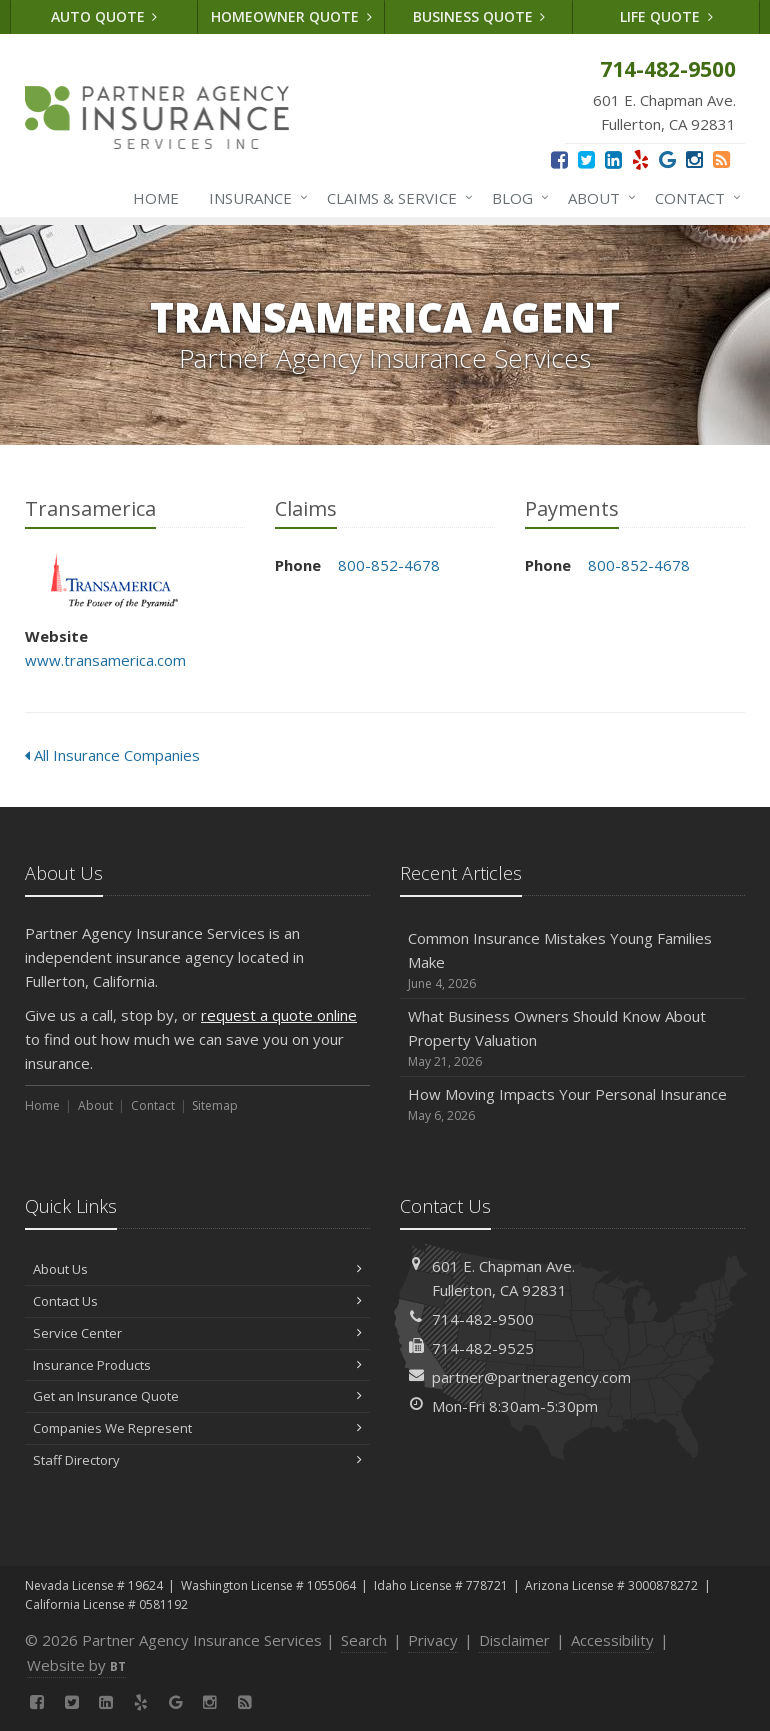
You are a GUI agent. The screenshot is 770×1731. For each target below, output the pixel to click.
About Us (197, 1269)
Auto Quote (104, 16)
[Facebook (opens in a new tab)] (559, 159)
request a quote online (279, 1015)
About (598, 198)
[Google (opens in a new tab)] (667, 159)
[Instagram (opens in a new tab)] (694, 159)
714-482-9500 (483, 1319)
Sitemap (215, 1105)
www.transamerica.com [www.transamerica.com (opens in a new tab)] (105, 660)
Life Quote (666, 16)
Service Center (197, 1333)
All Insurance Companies (112, 755)
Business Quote (479, 16)
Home (156, 198)
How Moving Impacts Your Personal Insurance (572, 1104)
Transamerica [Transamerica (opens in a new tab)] (114, 580)
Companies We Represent (197, 1428)
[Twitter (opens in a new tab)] (586, 159)
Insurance (254, 198)
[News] (721, 159)
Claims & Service (396, 198)
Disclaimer (514, 1640)
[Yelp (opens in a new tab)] (640, 159)
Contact (694, 198)
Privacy (433, 1640)
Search (364, 1640)
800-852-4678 (389, 565)
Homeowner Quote (291, 16)
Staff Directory (197, 1460)
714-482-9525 (483, 1348)
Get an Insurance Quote (197, 1396)
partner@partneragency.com (531, 1377)
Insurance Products (197, 1365)
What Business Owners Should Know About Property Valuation (572, 1038)
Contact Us (197, 1301)
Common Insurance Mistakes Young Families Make (572, 960)
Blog (516, 198)
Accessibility (612, 1640)
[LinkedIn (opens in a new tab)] (613, 159)
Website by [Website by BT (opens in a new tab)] (76, 1665)
